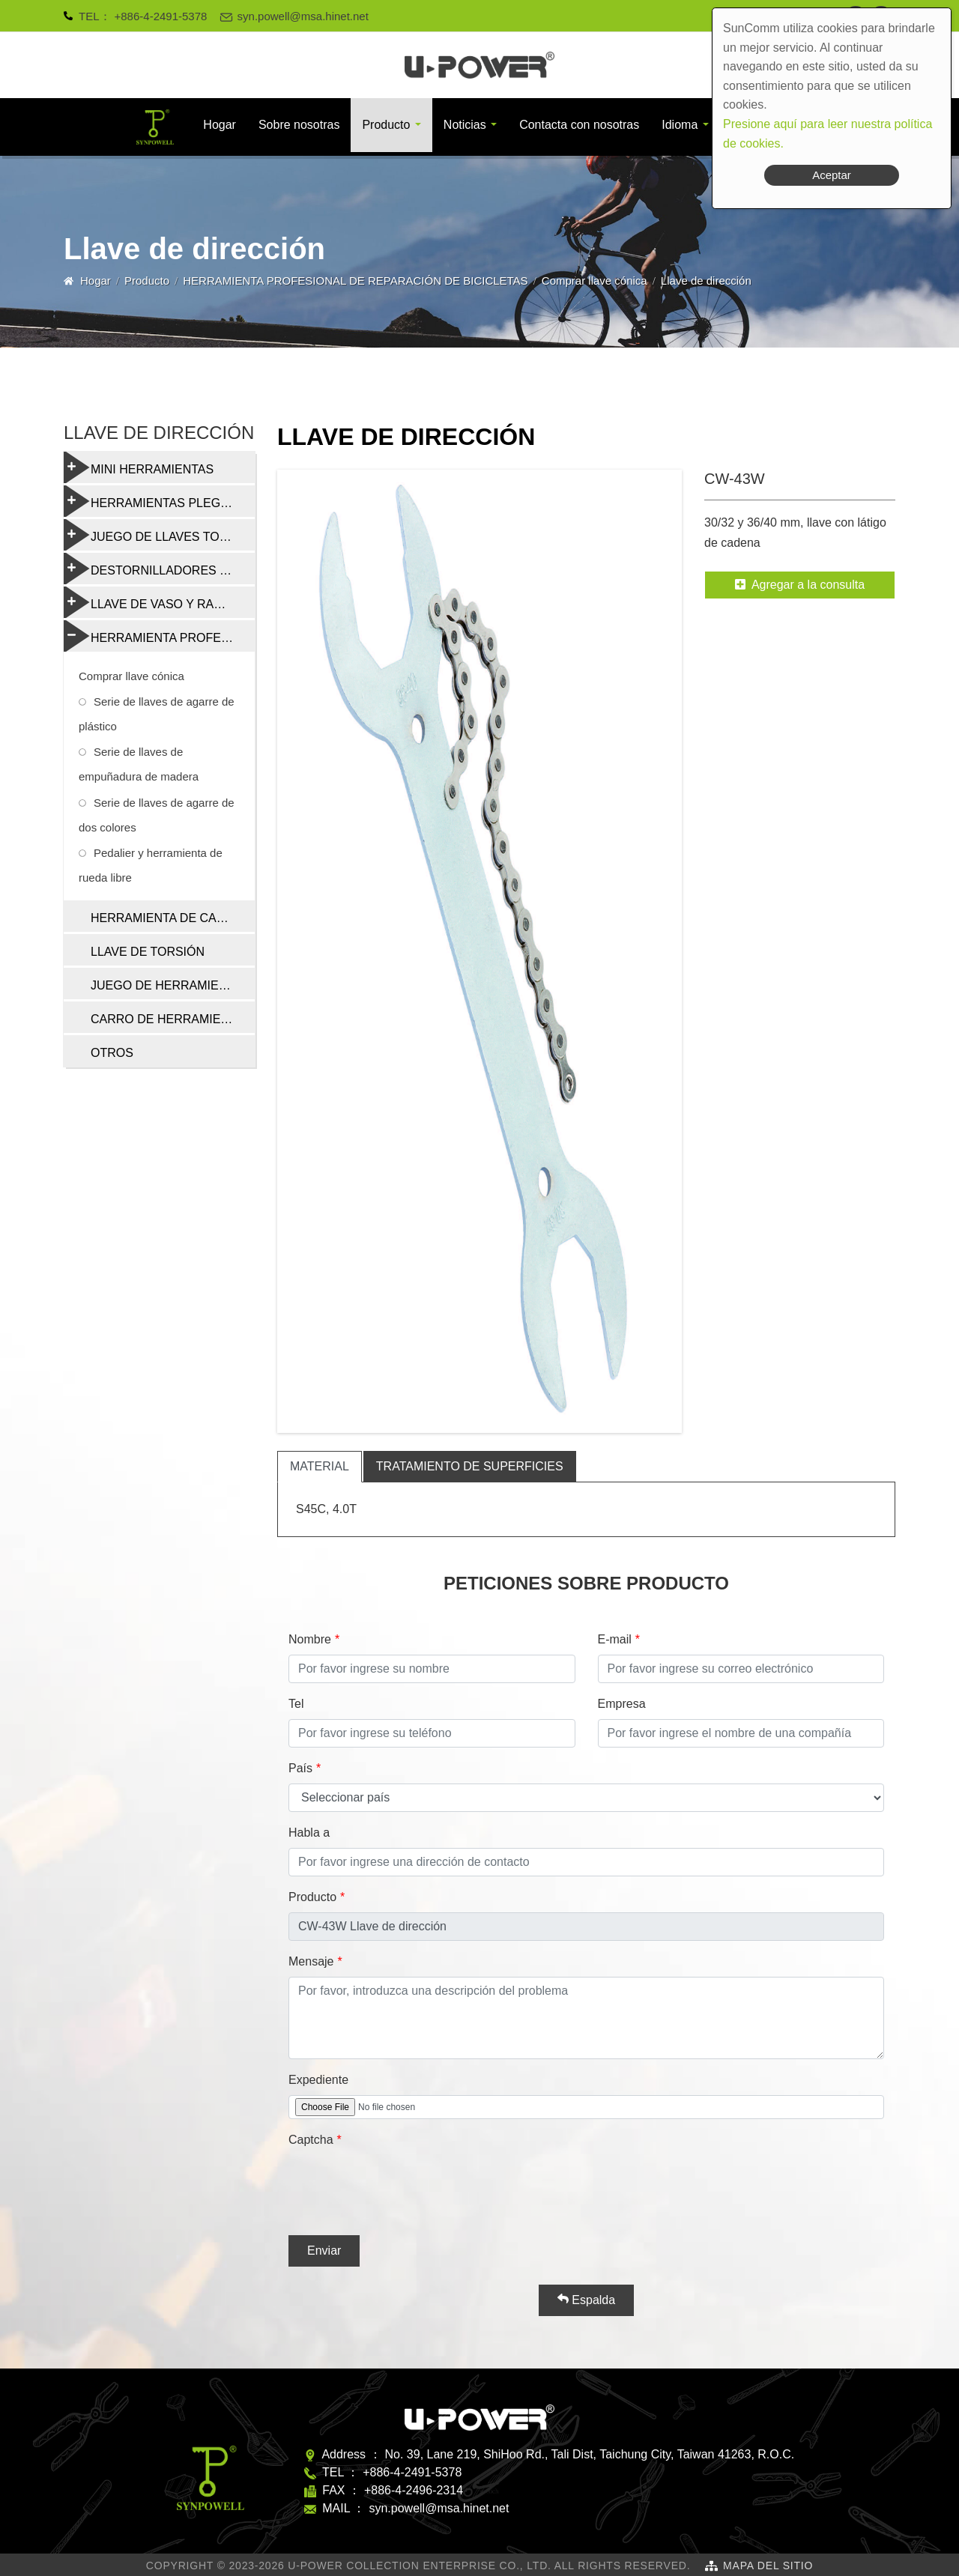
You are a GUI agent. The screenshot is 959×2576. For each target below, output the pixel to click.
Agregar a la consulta (800, 584)
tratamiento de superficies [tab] (469, 1466)
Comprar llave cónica (594, 280)
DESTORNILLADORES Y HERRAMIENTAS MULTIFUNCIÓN (159, 568)
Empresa (622, 1703)
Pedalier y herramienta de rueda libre (151, 865)
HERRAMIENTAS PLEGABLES (159, 501)
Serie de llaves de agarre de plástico (157, 714)
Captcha (310, 2139)
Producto (386, 124)
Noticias (465, 124)
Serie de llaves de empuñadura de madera (139, 764)
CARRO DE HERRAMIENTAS (171, 1019)
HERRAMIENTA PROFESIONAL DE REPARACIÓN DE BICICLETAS (355, 280)
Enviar (324, 2250)
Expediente (318, 2079)
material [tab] (319, 1466)
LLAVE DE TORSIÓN (148, 951)
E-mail (615, 1639)
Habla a (309, 1832)
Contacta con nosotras (579, 124)
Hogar (219, 124)
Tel (295, 1703)
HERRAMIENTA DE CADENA (170, 918)
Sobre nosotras (299, 124)
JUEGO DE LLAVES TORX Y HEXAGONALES (159, 535)
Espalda (586, 2299)
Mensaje (310, 1961)
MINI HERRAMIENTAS (139, 467)
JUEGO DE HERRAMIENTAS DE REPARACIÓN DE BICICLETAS (173, 985)
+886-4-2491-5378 (161, 16)
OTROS (112, 1052)
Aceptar (831, 175)
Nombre (309, 1639)
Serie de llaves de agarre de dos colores (157, 815)
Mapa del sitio (768, 2566)
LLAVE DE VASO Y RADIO (149, 602)
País (300, 1768)
